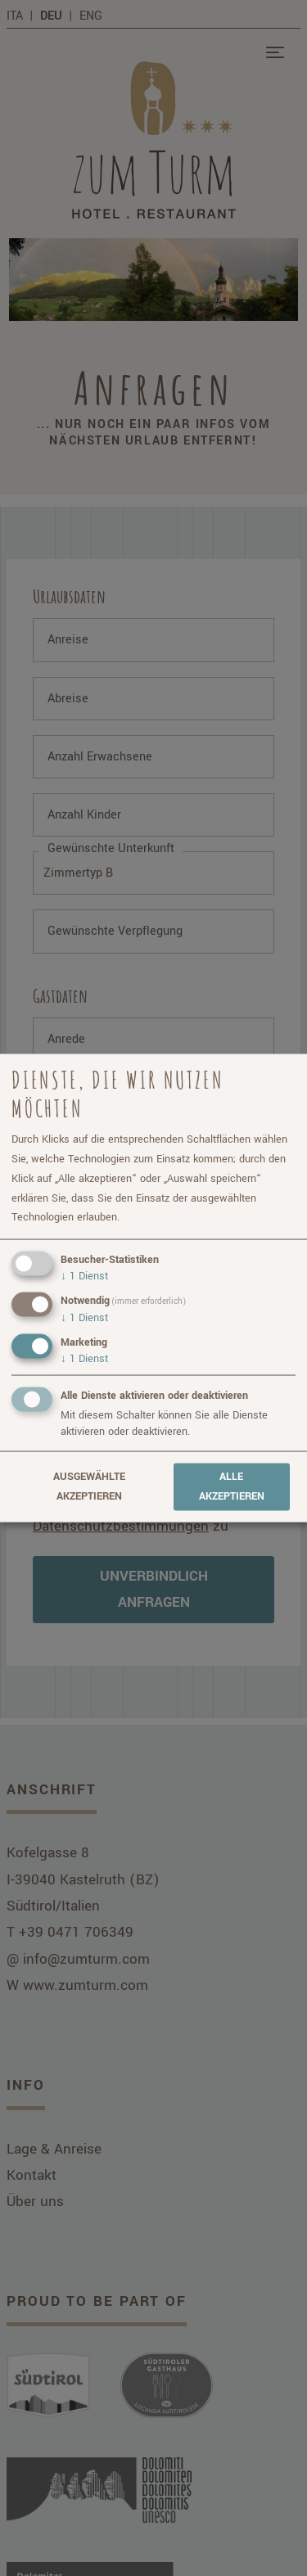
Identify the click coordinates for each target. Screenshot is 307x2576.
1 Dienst (84, 1276)
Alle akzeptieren (231, 1486)
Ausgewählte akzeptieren (89, 1486)
